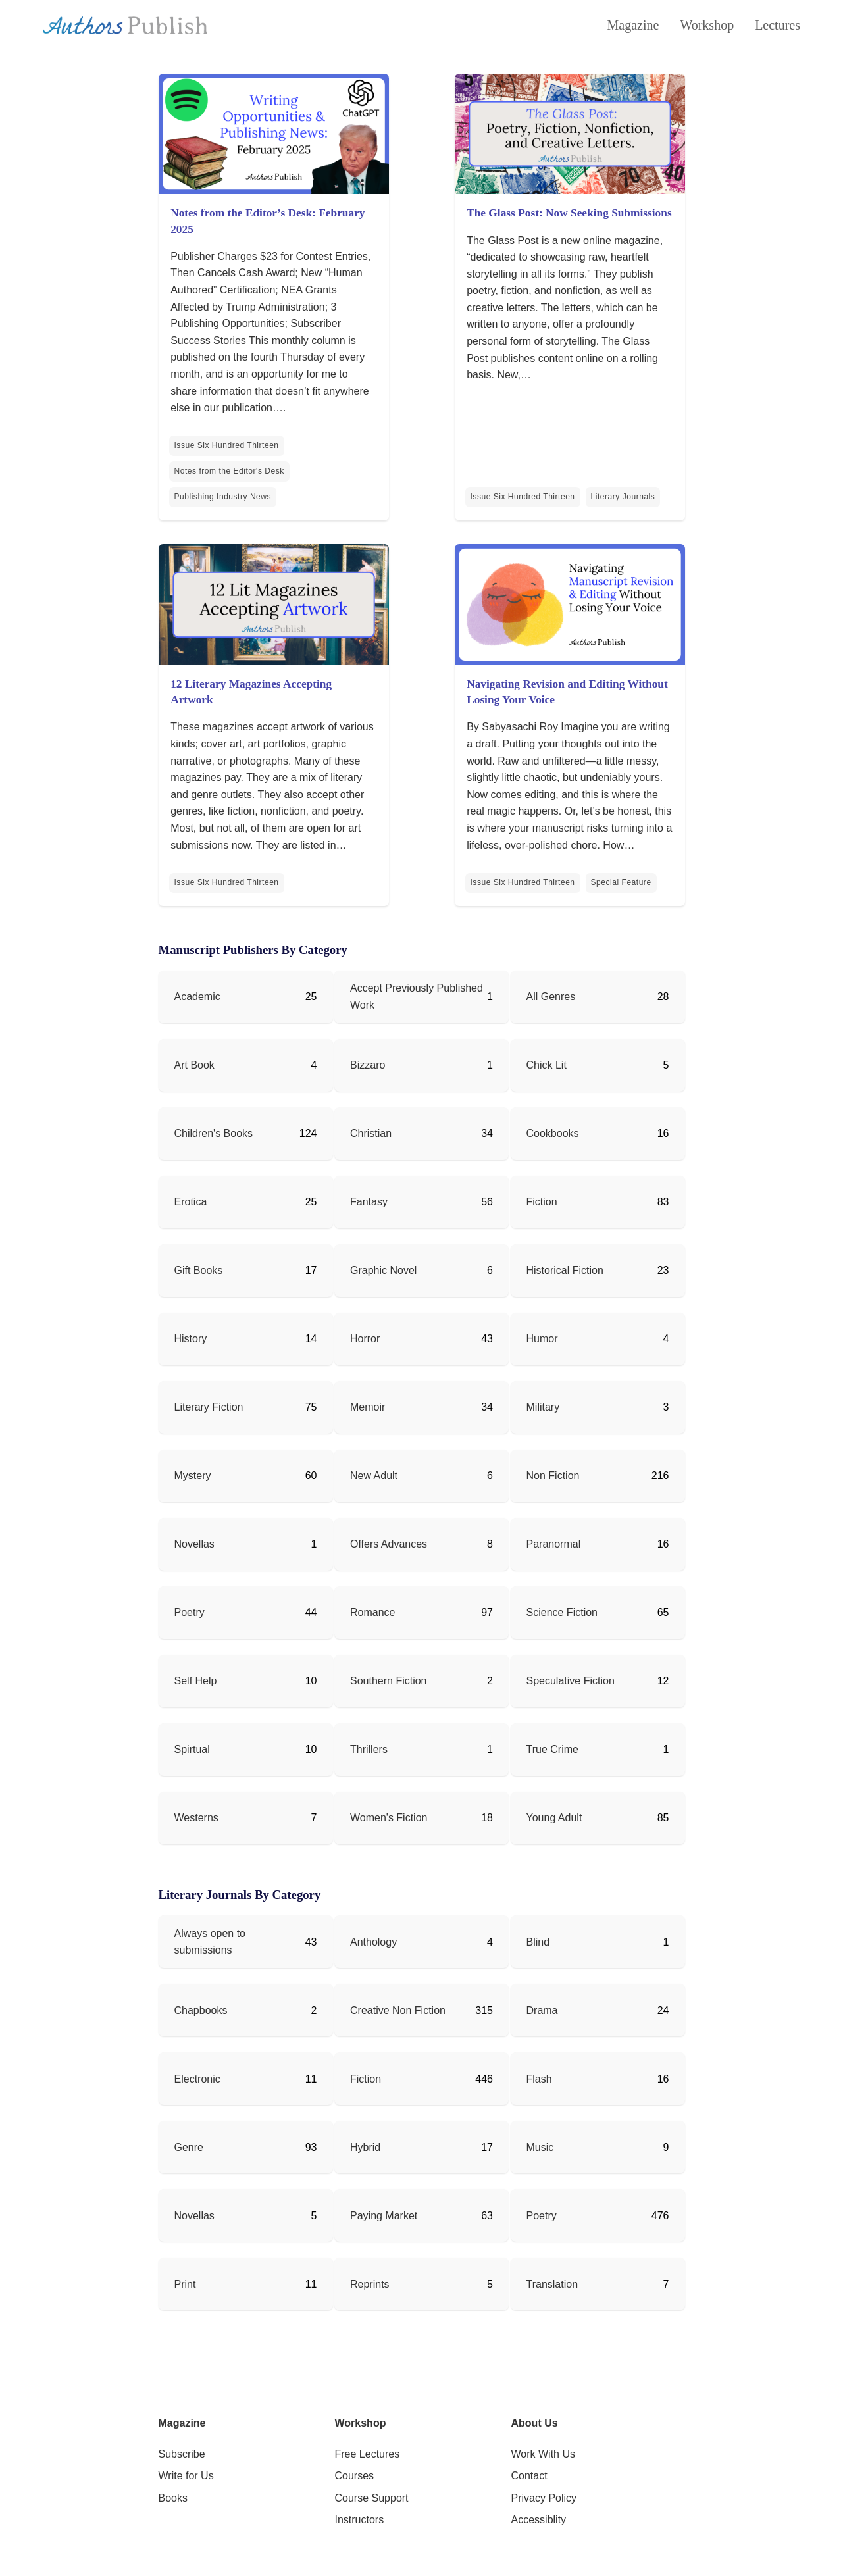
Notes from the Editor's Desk (229, 471)
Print (185, 2284)
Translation (552, 2284)
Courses (354, 2475)
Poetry (189, 1612)
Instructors (359, 2519)
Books (173, 2498)
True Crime (552, 1749)
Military (543, 1407)
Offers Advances (388, 1544)
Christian (371, 1133)
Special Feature (621, 882)
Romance (372, 1612)
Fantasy (369, 1201)
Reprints (370, 2284)
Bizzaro (367, 1065)
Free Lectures (367, 2454)
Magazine (633, 25)
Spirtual (192, 1749)
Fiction (541, 1201)
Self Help (195, 1680)
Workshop (707, 25)
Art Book (194, 1065)
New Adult (373, 1475)
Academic (197, 996)
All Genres (551, 996)
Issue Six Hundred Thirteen (226, 445)
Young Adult (554, 1817)
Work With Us (543, 2454)
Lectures (777, 25)
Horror (365, 1338)
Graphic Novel (383, 1270)
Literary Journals (623, 496)
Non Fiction (553, 1475)
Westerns (196, 1817)
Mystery (192, 1475)
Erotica (190, 1201)
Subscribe (182, 2454)
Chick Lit (546, 1065)
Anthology (373, 1942)
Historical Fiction (564, 1270)
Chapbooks (201, 2010)
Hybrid (365, 2147)
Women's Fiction (388, 1817)
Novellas (194, 1544)
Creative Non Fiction (398, 2010)
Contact (529, 2475)
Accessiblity (539, 2519)
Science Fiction (562, 1612)
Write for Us (186, 2475)
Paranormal (553, 1544)
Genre (188, 2147)
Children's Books (213, 1133)
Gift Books (198, 1270)
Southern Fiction (388, 1680)
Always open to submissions (210, 1942)
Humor (542, 1338)
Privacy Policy (544, 2498)
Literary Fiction (208, 1407)
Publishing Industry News (223, 496)
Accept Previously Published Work (416, 996)
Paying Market (383, 2215)
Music (540, 2147)
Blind (538, 1942)
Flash (539, 2078)
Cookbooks (552, 1133)
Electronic (197, 2078)
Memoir (367, 1407)
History (190, 1338)
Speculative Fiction (570, 1680)
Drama (542, 2010)
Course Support (372, 2498)
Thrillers (369, 1749)
